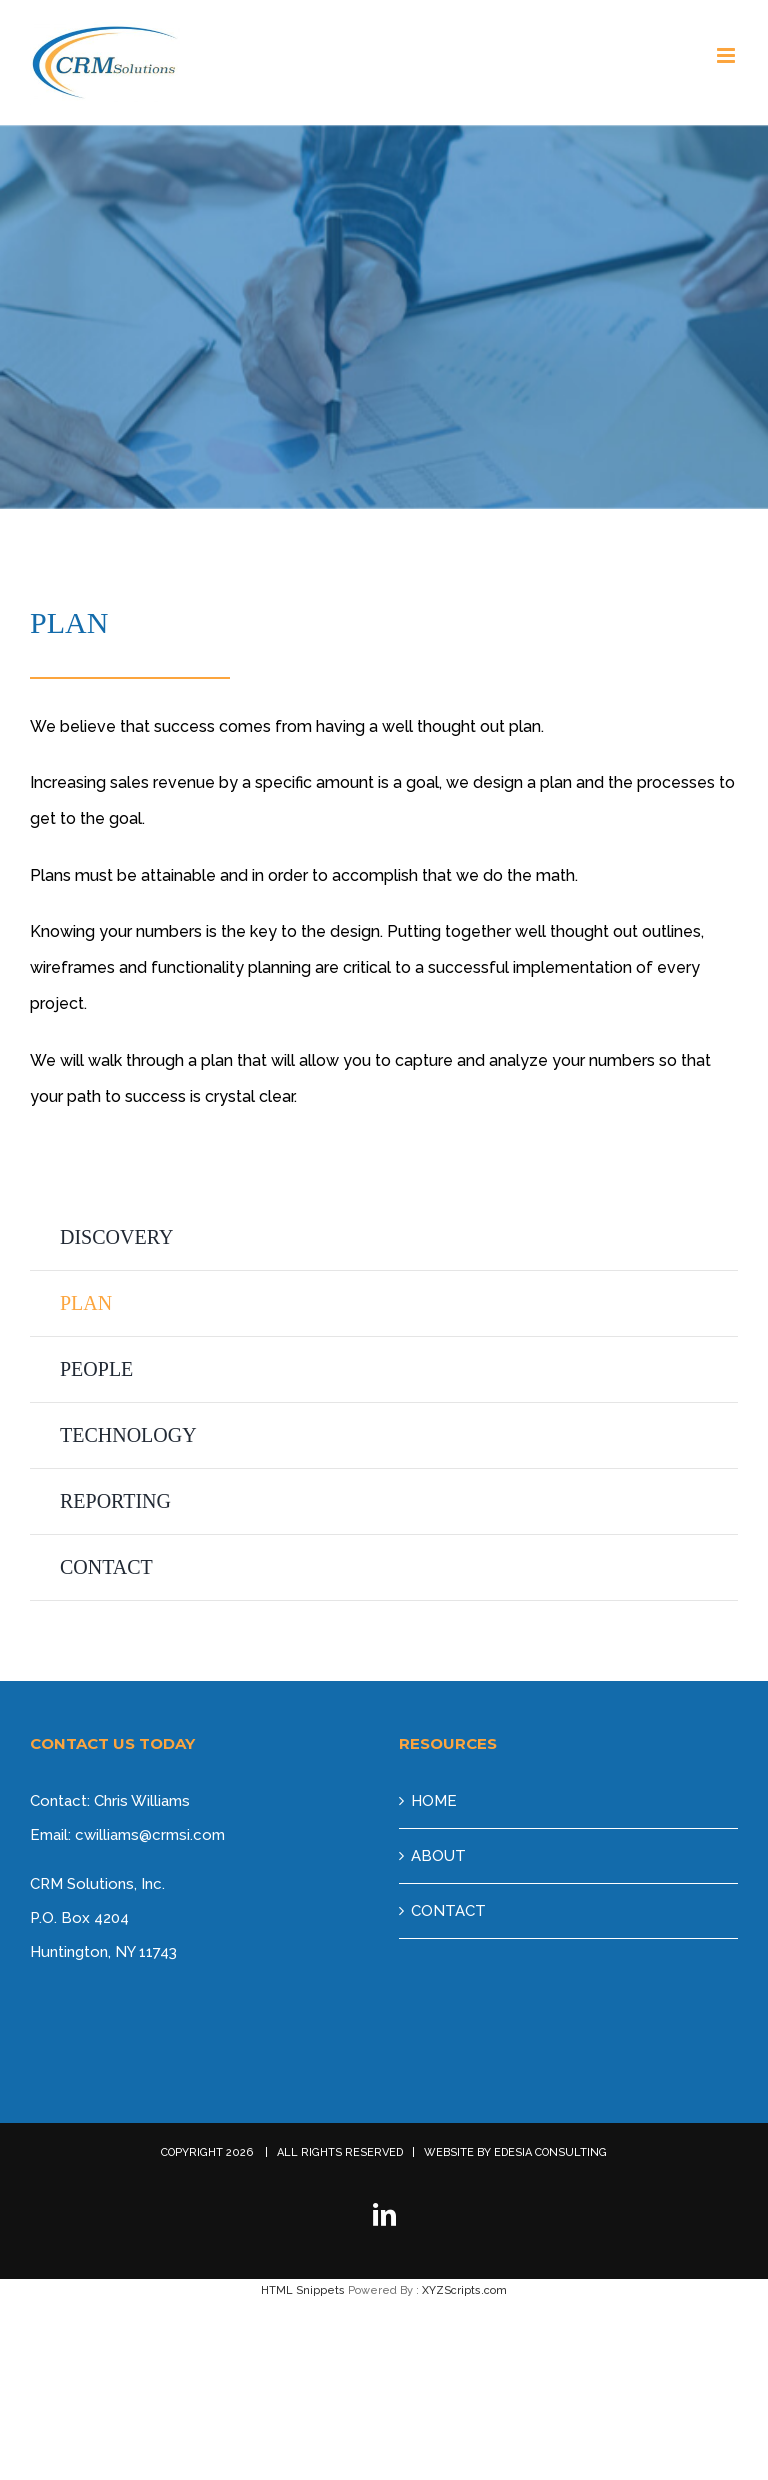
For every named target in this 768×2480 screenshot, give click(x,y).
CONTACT (448, 1911)
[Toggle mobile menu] (727, 55)
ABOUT (438, 1856)
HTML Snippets (303, 2290)
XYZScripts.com (464, 2290)
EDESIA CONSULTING (550, 2152)
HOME (434, 1801)
